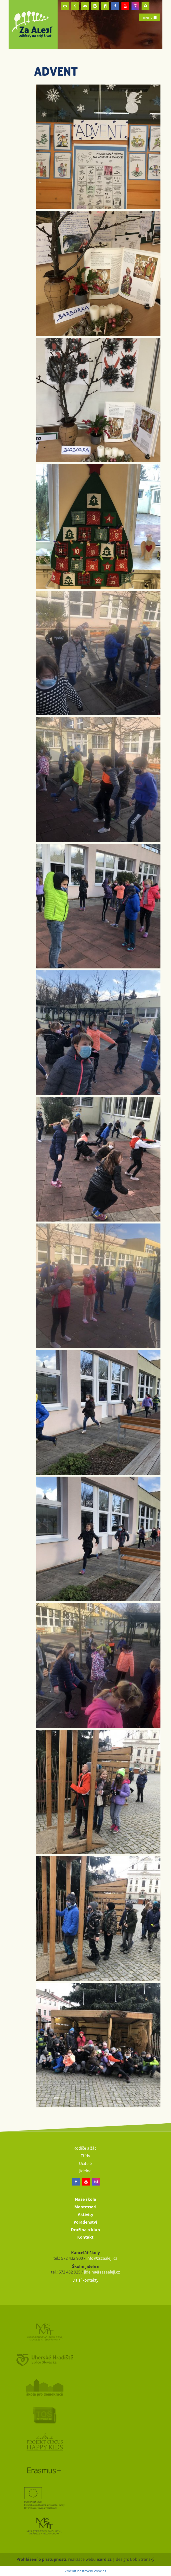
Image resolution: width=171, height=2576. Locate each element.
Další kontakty (85, 2280)
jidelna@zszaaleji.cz (102, 2272)
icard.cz (104, 2559)
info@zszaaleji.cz (101, 2258)
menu (150, 17)
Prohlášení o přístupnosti (41, 2559)
